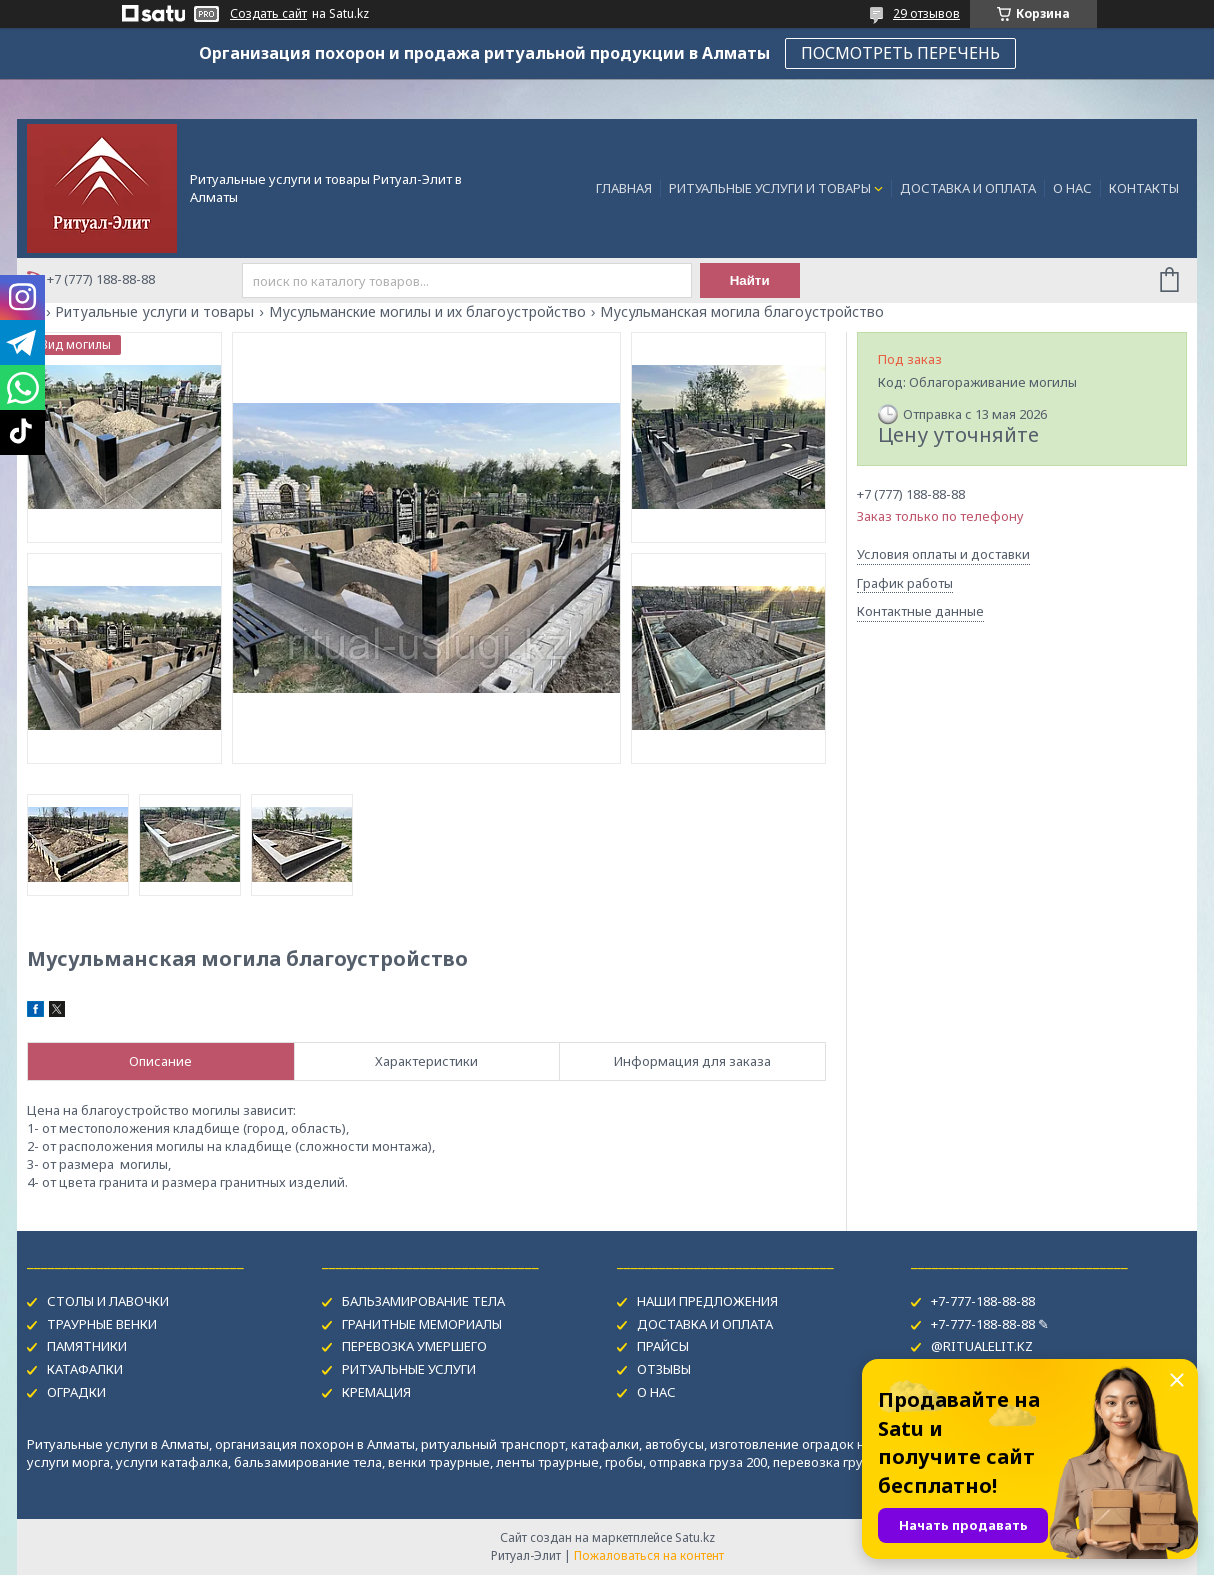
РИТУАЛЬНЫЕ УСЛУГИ (409, 1369)
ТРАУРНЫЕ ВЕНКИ (102, 1324)
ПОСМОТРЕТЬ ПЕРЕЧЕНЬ (900, 53)
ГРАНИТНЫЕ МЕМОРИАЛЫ (422, 1324)
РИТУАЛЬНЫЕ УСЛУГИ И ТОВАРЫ (770, 188)
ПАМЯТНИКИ (87, 1346)
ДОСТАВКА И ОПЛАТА (968, 188)
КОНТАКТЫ (1144, 188)
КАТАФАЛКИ (85, 1369)
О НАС (1072, 188)
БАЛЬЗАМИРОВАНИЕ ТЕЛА (423, 1301)
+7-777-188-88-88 (983, 1301)
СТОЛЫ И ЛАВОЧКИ (108, 1301)
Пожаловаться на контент (649, 1555)
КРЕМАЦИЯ (376, 1392)
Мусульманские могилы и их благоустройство (427, 312)
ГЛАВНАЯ (624, 188)
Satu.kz (695, 1537)
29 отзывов (926, 13)
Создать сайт (268, 14)
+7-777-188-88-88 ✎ (990, 1324)
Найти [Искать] (750, 280)
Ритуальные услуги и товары (154, 312)
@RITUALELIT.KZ (982, 1346)
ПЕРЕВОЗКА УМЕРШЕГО (414, 1346)
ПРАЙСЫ (663, 1346)
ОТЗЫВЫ (664, 1369)
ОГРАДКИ (76, 1392)
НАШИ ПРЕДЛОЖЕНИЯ (707, 1301)
